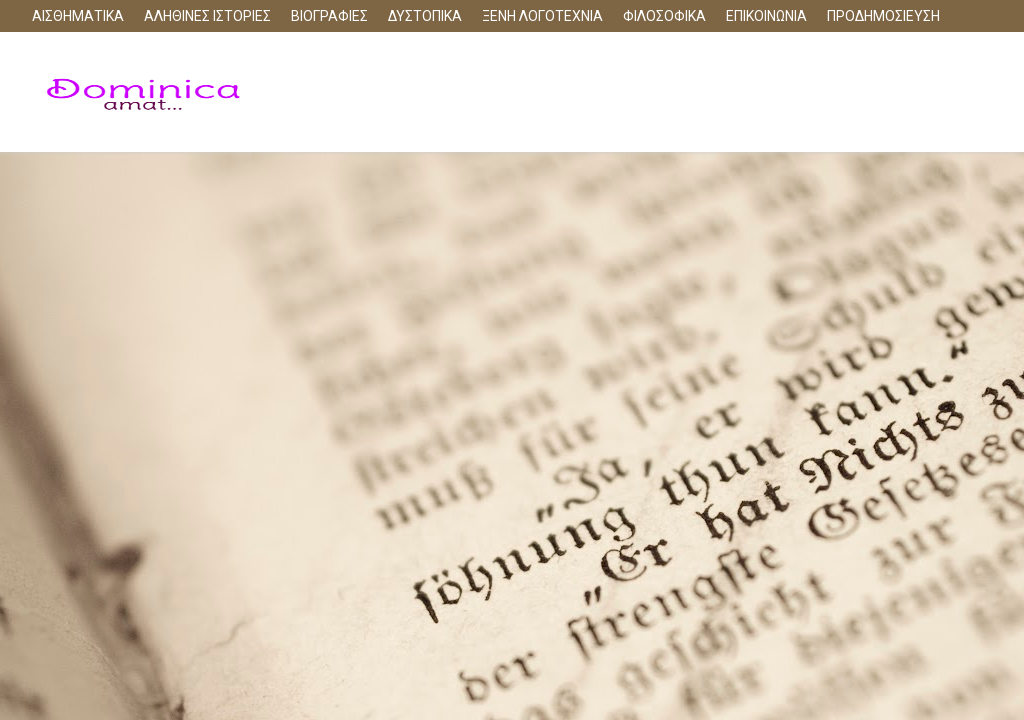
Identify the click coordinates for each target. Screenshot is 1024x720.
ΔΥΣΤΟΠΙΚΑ (425, 16)
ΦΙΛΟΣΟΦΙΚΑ (664, 16)
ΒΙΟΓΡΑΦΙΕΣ (329, 16)
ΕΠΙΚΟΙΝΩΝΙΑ (766, 16)
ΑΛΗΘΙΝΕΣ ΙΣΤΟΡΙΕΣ (207, 16)
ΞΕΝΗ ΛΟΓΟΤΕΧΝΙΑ (542, 16)
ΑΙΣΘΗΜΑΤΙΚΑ (78, 16)
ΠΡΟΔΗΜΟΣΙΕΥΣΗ (883, 16)
